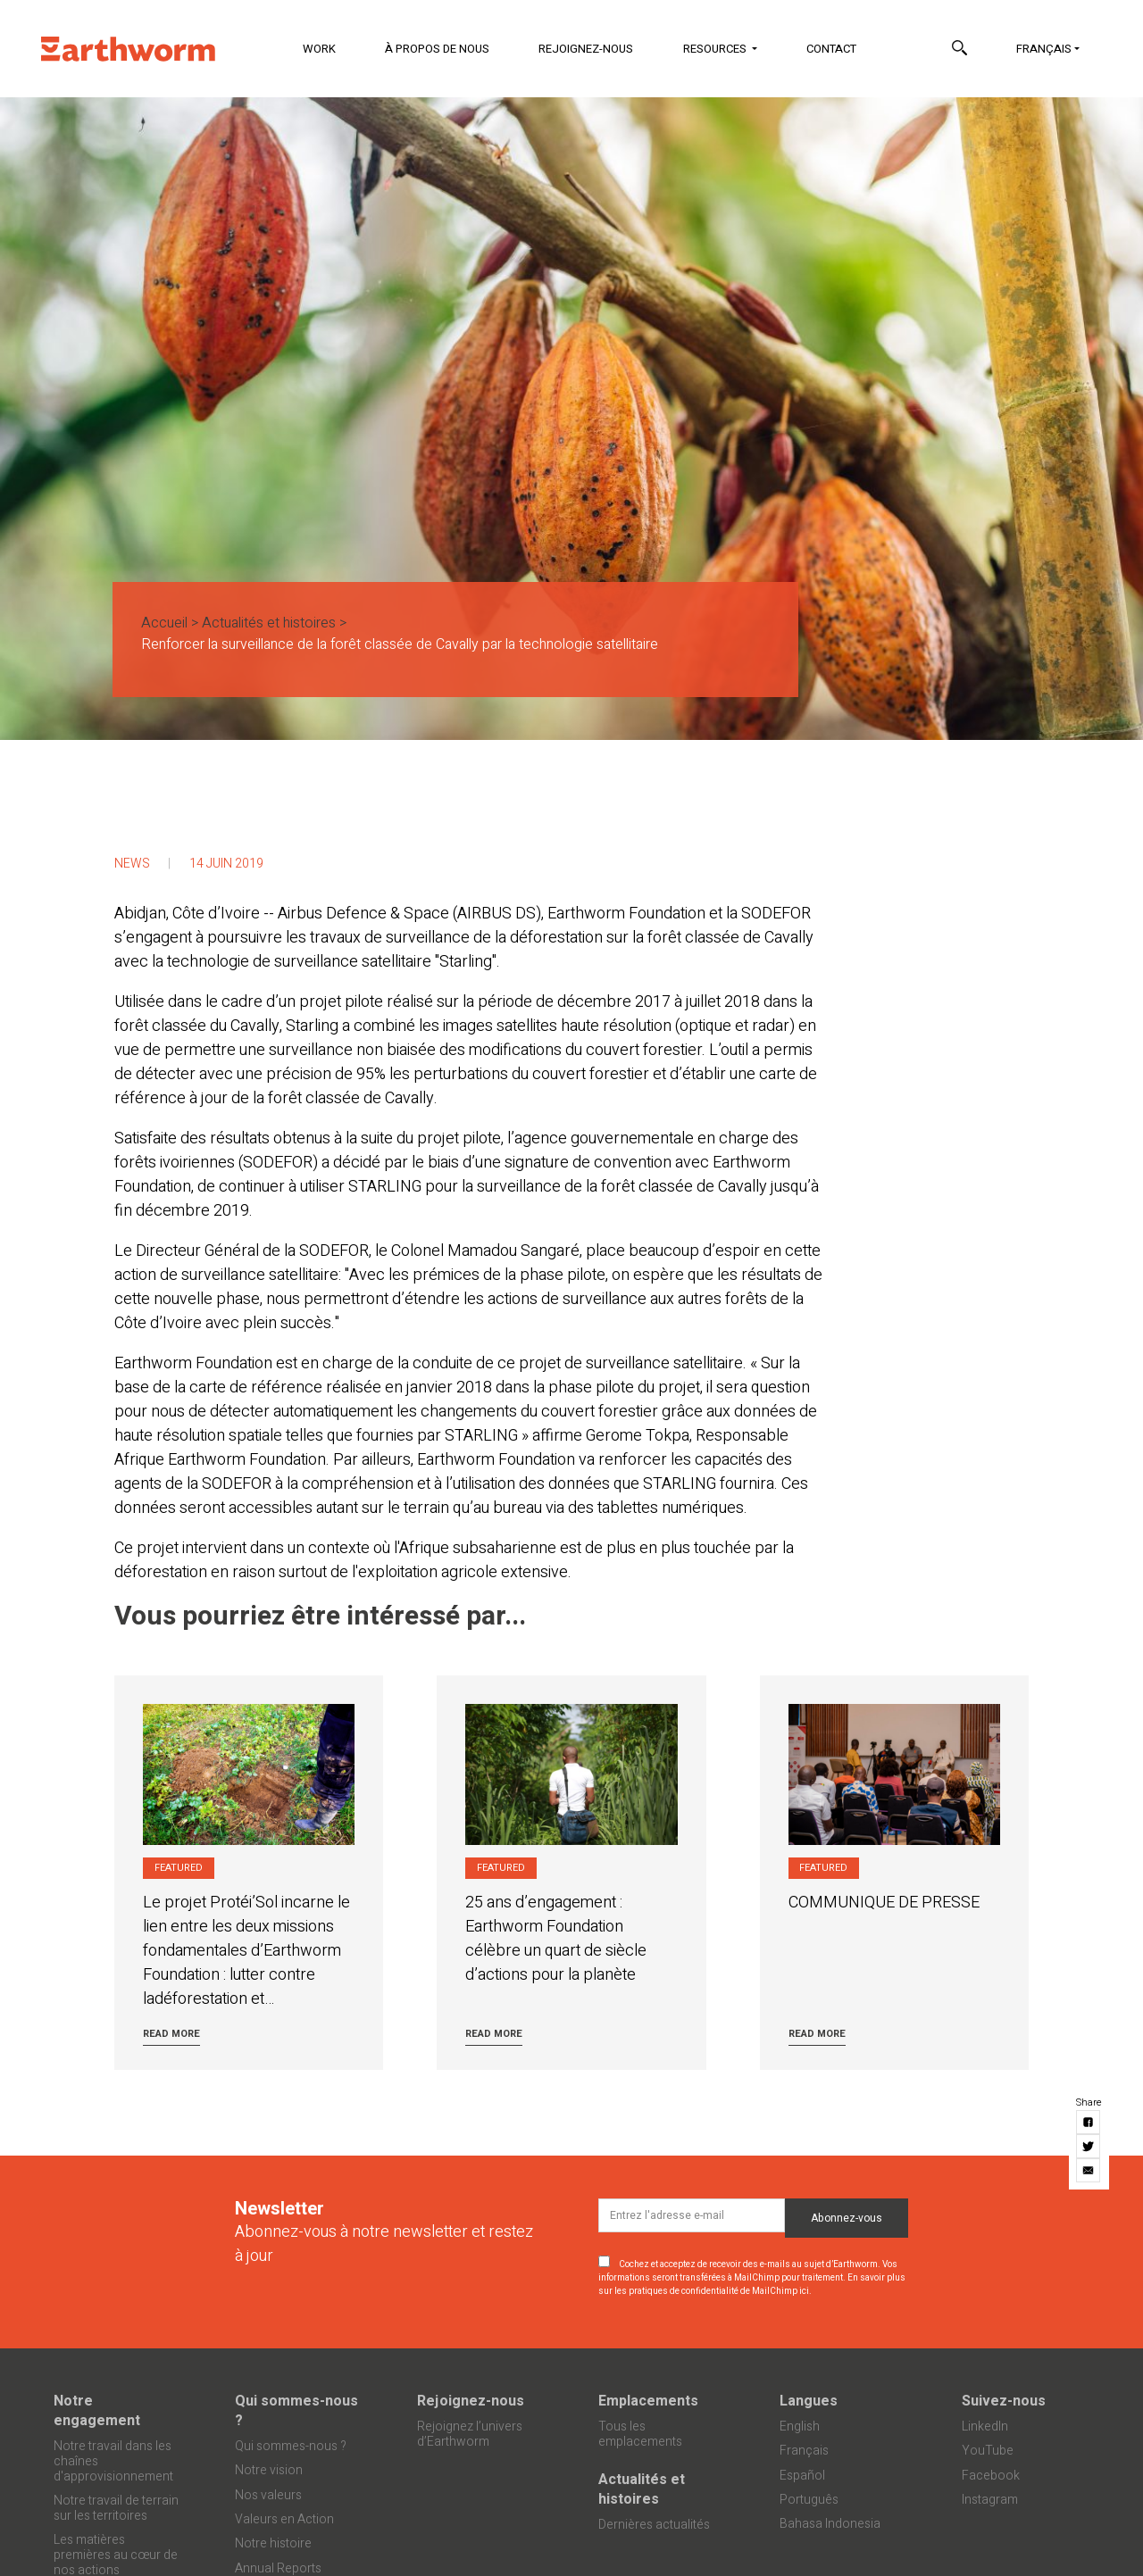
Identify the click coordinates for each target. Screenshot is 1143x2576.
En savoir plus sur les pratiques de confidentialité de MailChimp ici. (751, 2285)
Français (1044, 48)
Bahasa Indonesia (830, 2523)
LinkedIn (985, 2426)
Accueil (164, 623)
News (132, 863)
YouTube (988, 2450)
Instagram (990, 2499)
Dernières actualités (654, 2524)
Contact (831, 48)
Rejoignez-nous (585, 48)
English (800, 2426)
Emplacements (648, 2401)
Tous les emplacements (640, 2434)
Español (802, 2475)
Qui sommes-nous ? (296, 2410)
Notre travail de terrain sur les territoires (116, 2508)
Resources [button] (716, 48)
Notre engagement (97, 2410)
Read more (171, 2033)
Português (809, 2499)
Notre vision (269, 2470)
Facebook (991, 2475)
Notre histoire (273, 2543)
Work (319, 48)
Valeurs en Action (284, 2519)
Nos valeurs (268, 2495)
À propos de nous (437, 48)
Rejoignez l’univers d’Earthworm (469, 2434)
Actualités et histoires (269, 623)
